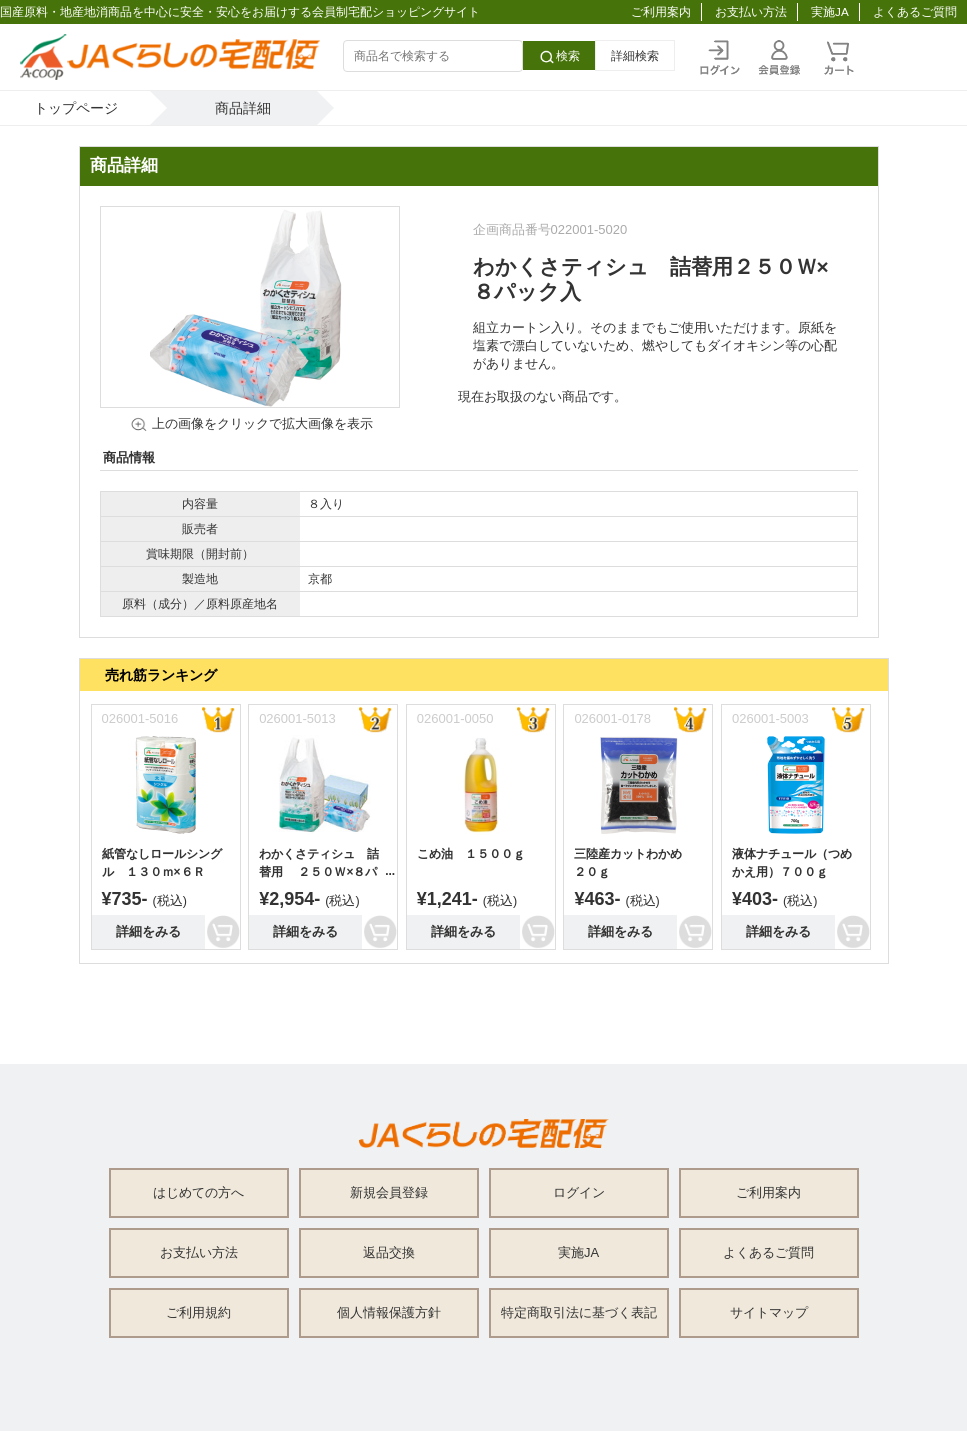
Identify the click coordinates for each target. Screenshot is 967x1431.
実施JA (830, 11)
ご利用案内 (661, 11)
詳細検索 (635, 55)
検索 (559, 57)
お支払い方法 (751, 11)
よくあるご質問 (915, 11)
